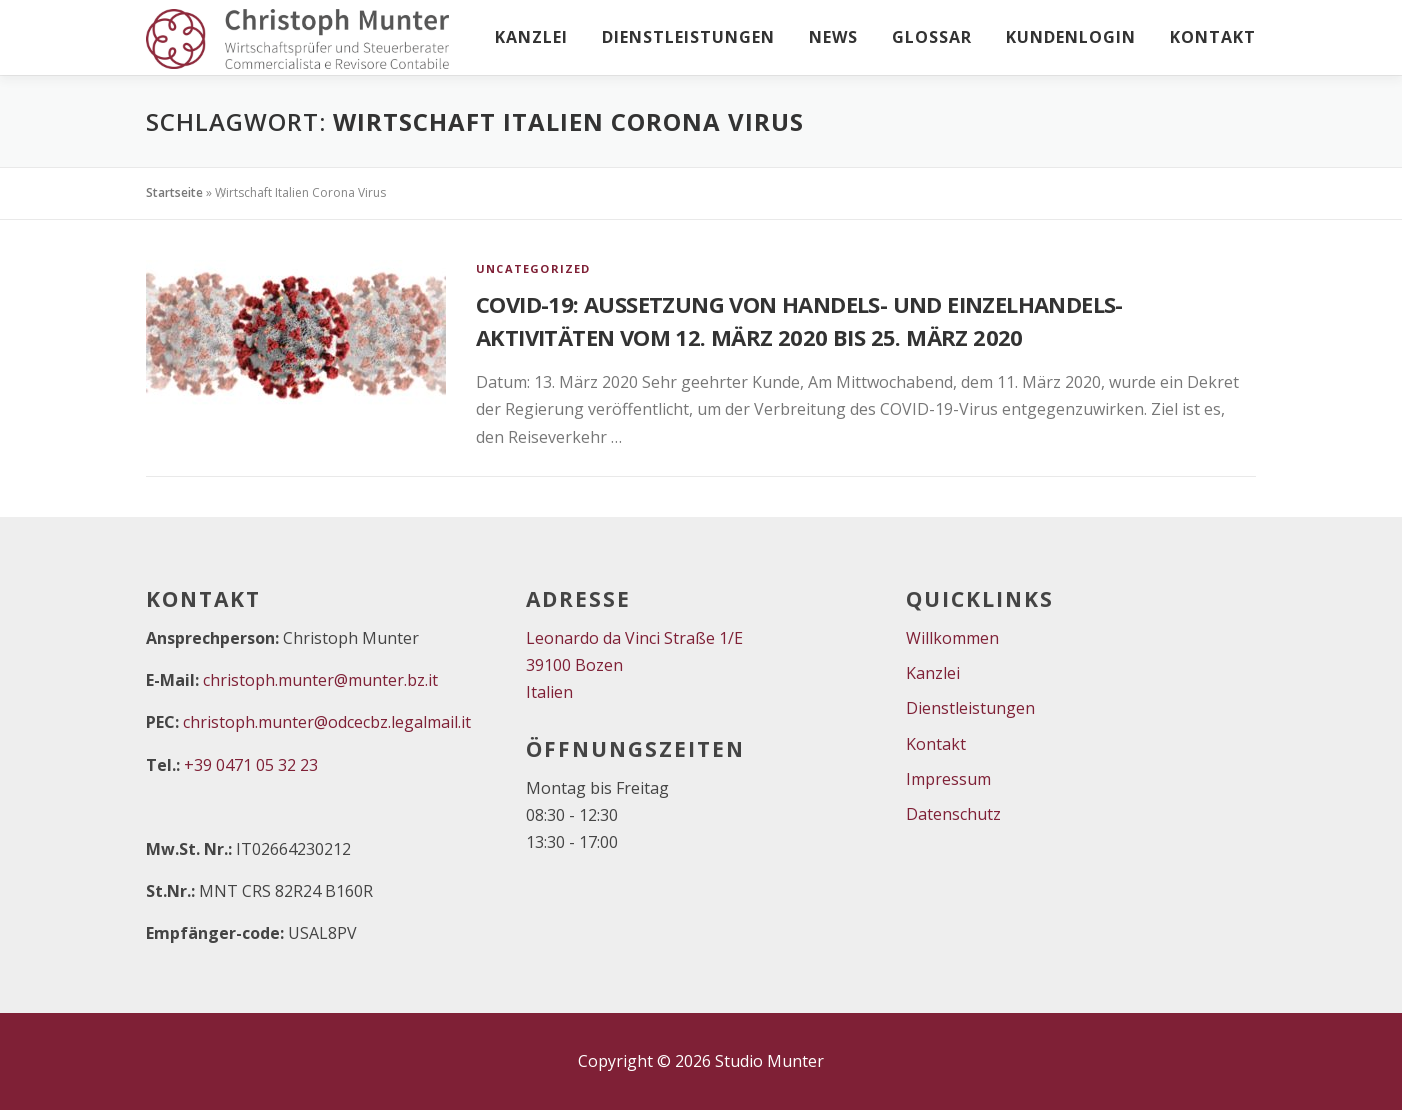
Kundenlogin (1071, 37)
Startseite (174, 192)
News (833, 37)
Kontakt (1213, 37)
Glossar (932, 37)
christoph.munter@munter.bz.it (320, 680)
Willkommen (952, 638)
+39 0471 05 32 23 (251, 765)
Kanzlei (531, 37)
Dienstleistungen (688, 37)
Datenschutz (953, 814)
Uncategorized (533, 268)
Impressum (948, 779)
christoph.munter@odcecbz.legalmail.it (327, 722)
